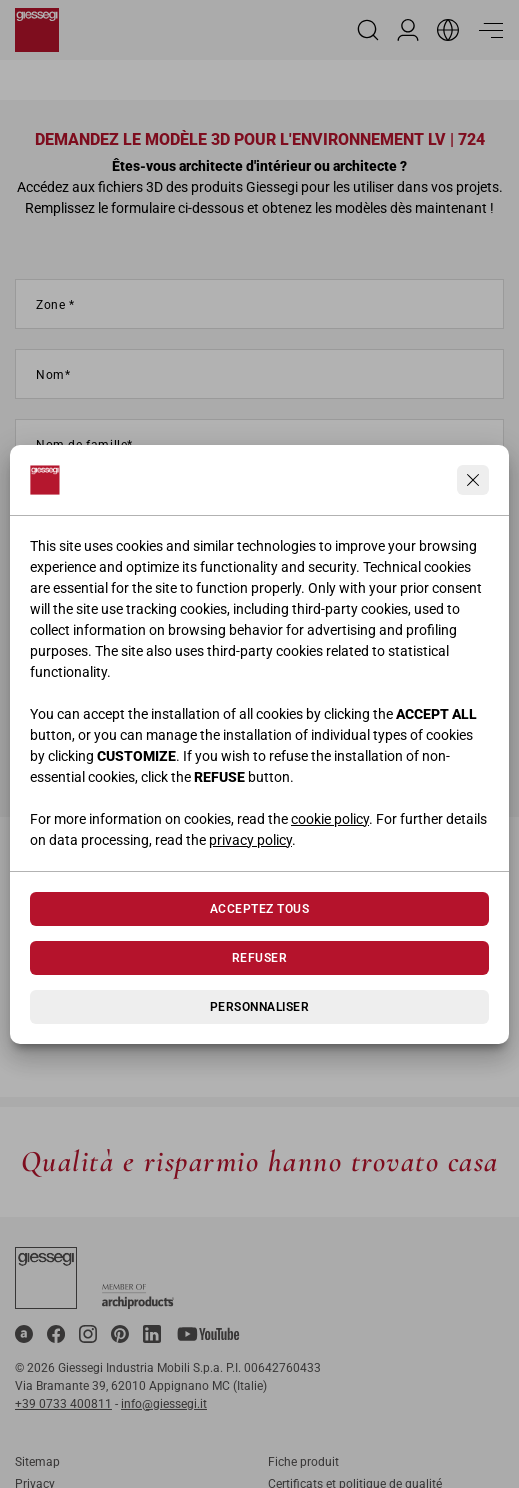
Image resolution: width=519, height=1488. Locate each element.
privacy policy (250, 840)
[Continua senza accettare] (473, 480)
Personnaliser (259, 1007)
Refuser (259, 958)
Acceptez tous (259, 909)
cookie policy (330, 819)
